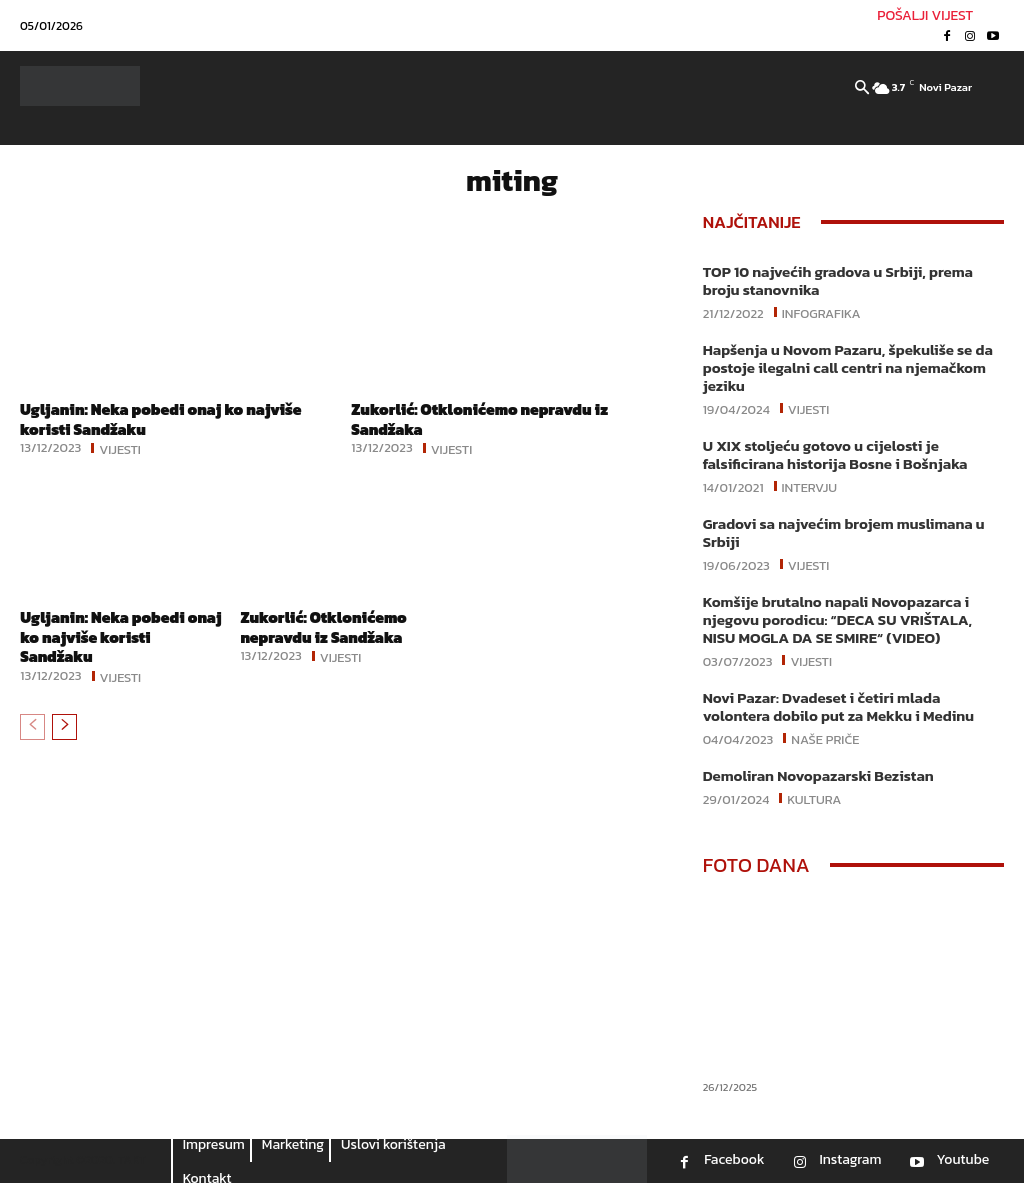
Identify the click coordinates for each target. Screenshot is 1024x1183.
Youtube (962, 1160)
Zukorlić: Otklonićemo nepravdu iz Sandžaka (484, 418)
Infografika (821, 312)
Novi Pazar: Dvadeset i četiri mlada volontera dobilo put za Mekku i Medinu (838, 706)
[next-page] (64, 725)
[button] (862, 89)
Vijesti (120, 448)
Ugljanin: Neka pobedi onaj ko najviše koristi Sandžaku (166, 418)
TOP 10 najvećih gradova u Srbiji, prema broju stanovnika (838, 280)
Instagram (850, 1160)
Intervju (810, 486)
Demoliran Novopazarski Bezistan (818, 775)
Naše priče (825, 738)
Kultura (814, 798)
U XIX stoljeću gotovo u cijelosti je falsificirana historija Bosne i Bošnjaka (835, 454)
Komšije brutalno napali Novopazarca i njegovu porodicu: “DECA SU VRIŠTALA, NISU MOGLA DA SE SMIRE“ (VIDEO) (837, 619)
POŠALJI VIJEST (925, 15)
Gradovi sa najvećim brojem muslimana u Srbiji (844, 532)
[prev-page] (32, 725)
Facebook (734, 1160)
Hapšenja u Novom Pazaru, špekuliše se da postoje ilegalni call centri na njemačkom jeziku (848, 367)
